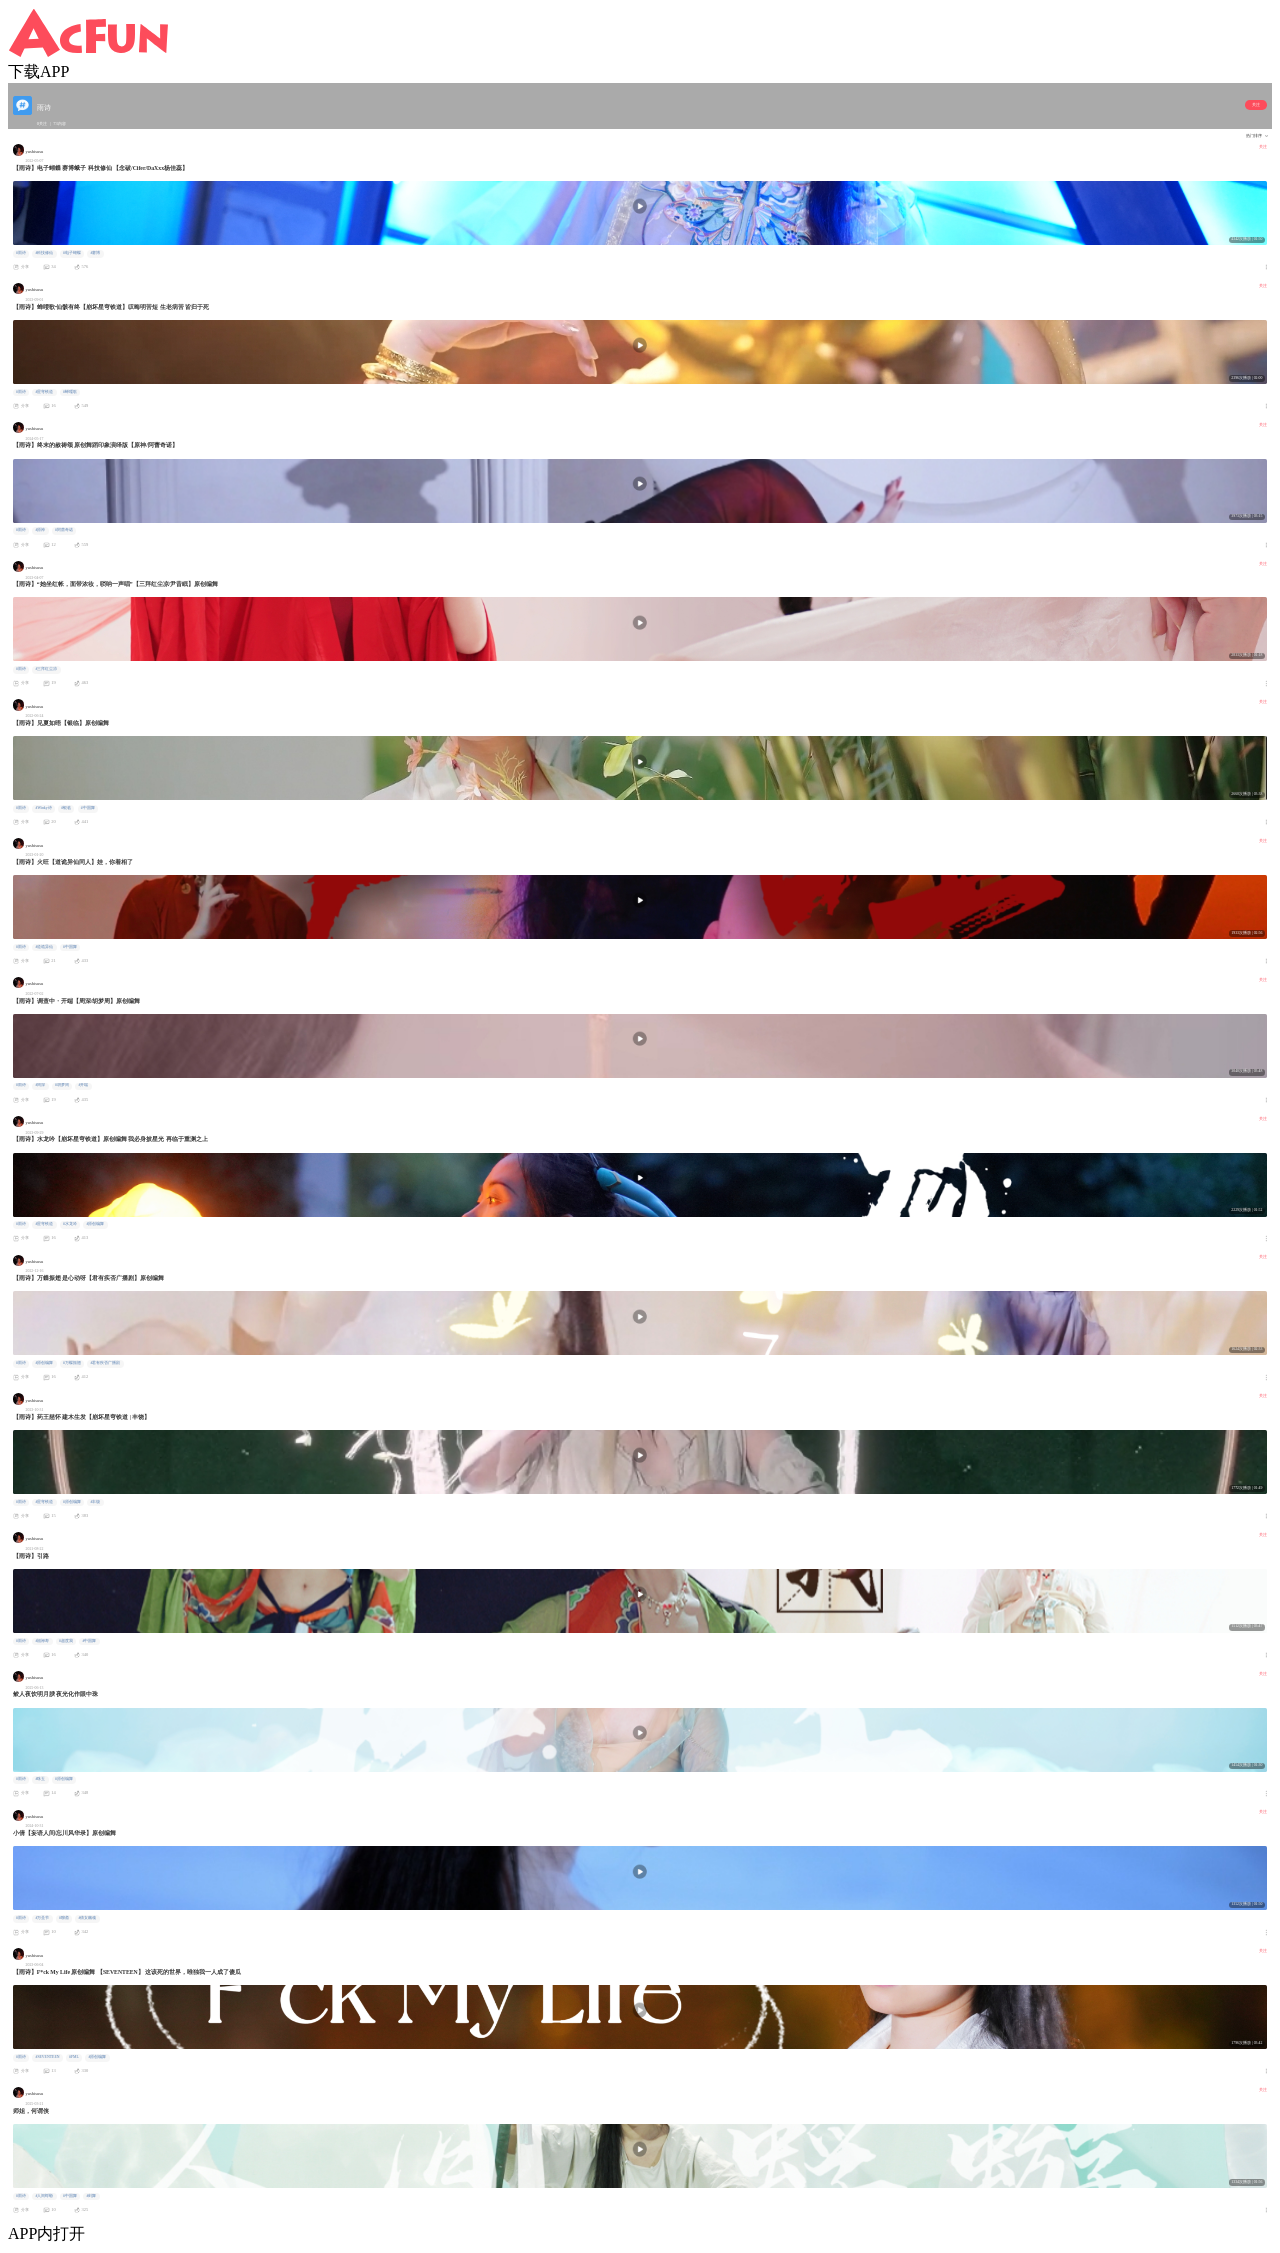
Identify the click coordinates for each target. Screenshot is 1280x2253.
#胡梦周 (62, 1085)
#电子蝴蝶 (72, 253)
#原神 (40, 530)
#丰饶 (95, 1502)
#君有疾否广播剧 (105, 1363)
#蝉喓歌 (70, 392)
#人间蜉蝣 (44, 2196)
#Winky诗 (43, 808)
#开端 (83, 1085)
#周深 (40, 1085)
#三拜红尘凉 (46, 669)
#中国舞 (88, 808)
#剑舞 (91, 2196)
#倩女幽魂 (87, 1918)
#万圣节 (42, 1918)
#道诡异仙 (44, 947)
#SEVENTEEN (47, 2057)
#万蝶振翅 (72, 1363)
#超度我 (66, 1641)
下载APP (38, 71)
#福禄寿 (42, 1641)
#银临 (66, 808)
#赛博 (95, 253)
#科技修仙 (44, 253)
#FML (74, 2057)
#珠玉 (40, 1779)
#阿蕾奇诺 (64, 530)
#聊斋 (64, 1918)
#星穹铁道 (44, 392)
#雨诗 (21, 253)
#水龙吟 (70, 1224)
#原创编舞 (95, 1224)
